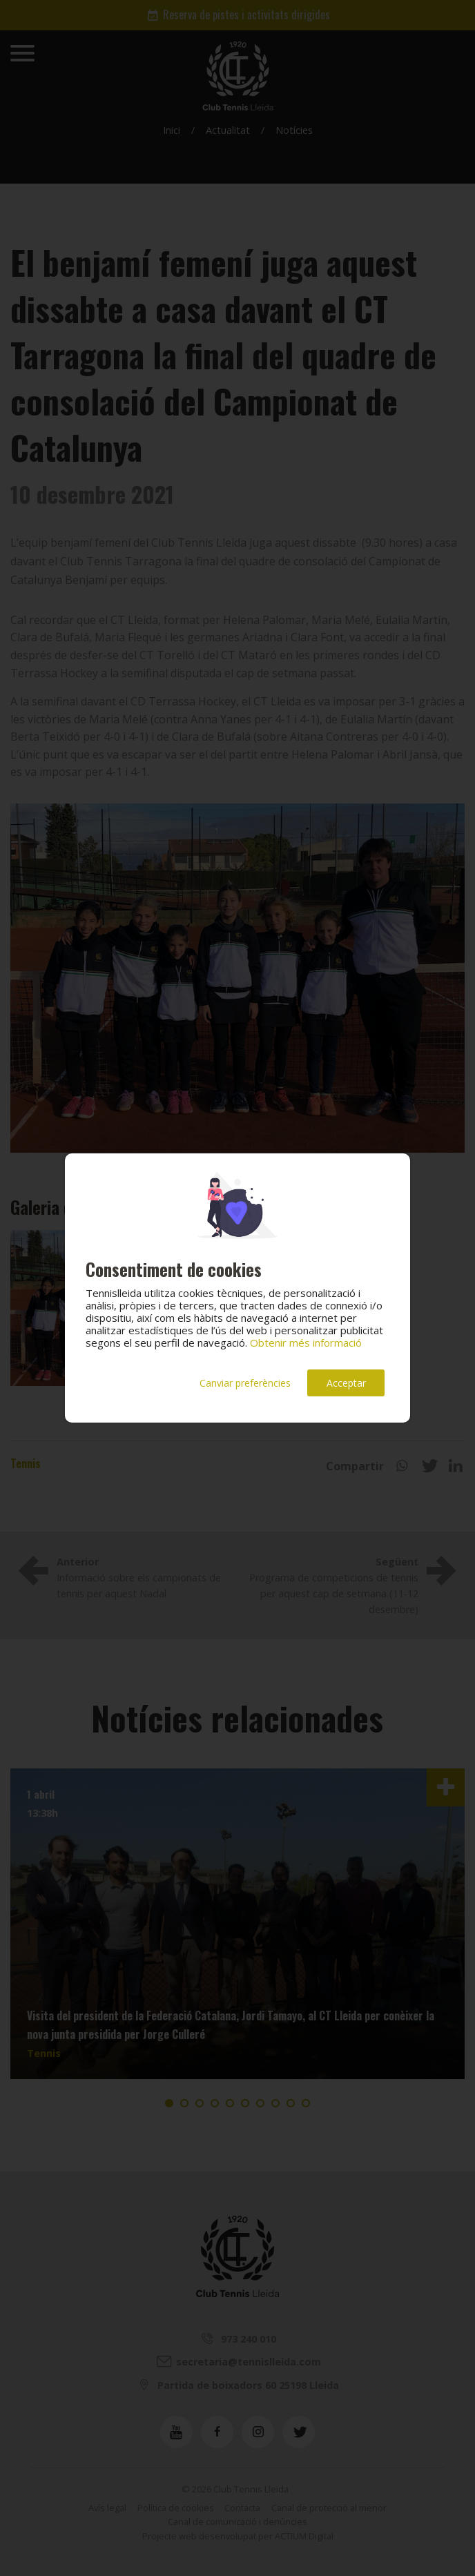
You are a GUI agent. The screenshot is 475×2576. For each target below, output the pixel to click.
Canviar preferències (245, 1382)
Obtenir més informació (306, 1342)
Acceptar (346, 1382)
